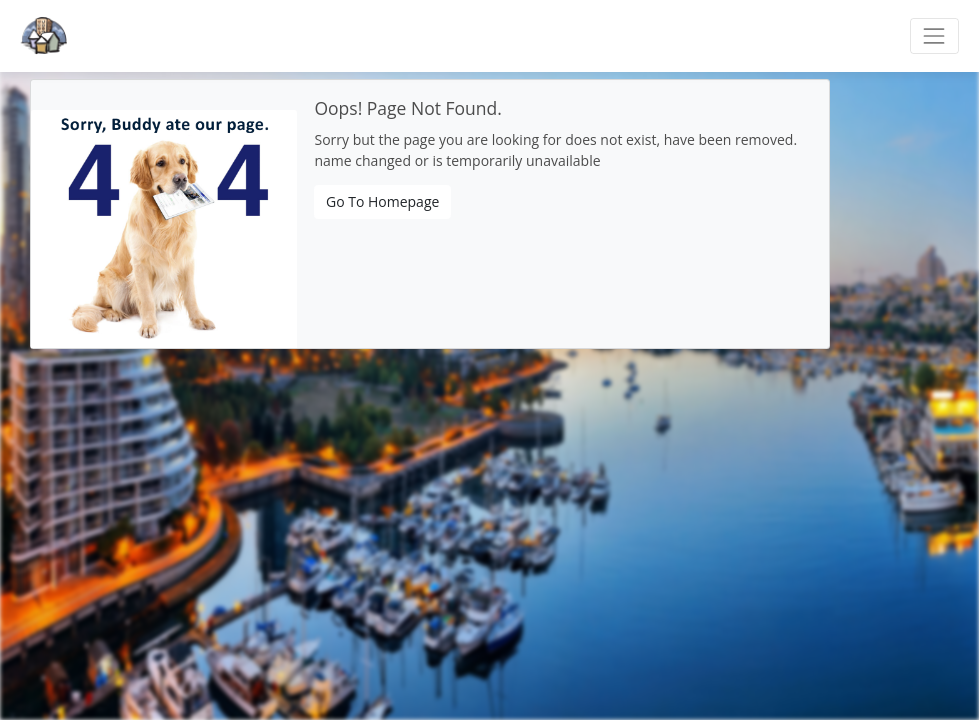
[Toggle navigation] (934, 35)
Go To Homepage (382, 201)
